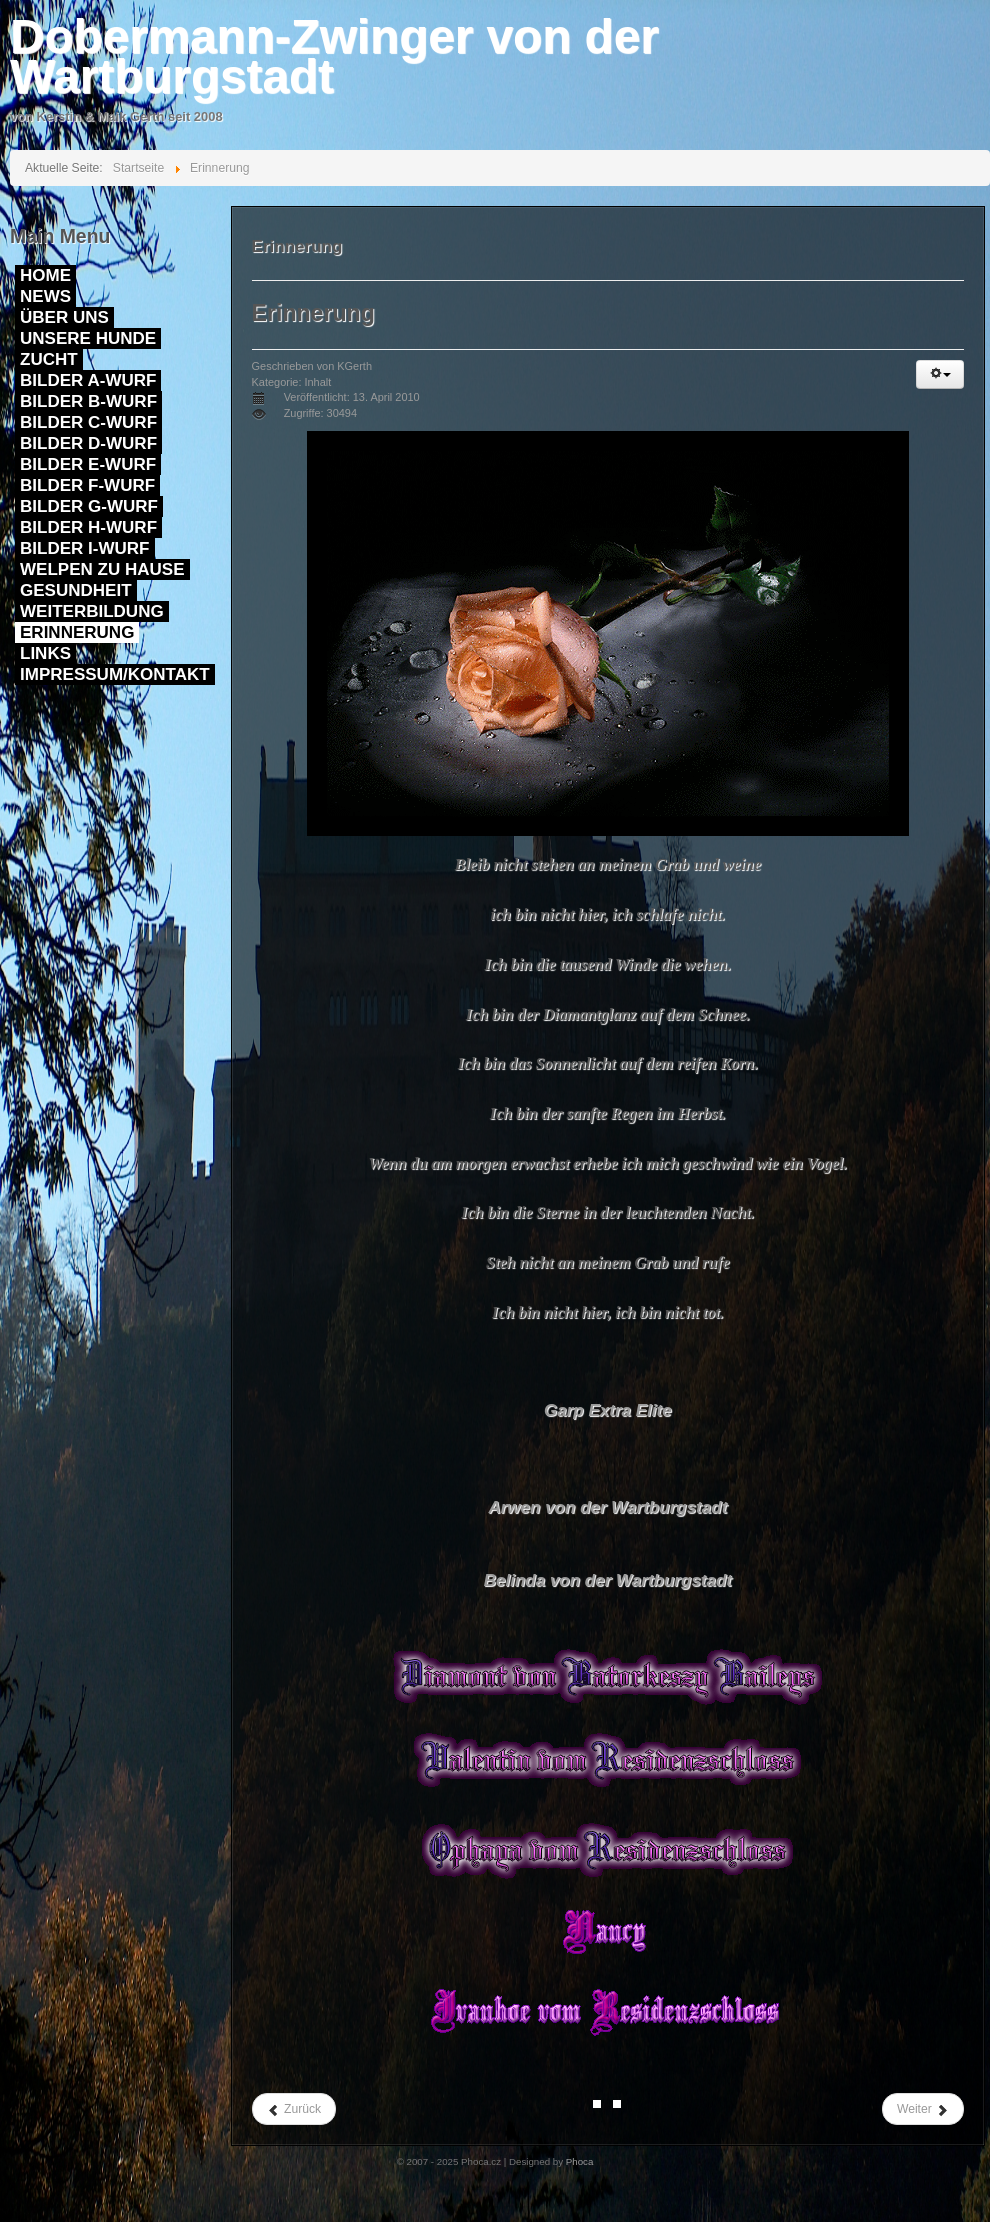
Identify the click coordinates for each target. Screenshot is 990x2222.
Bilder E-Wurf (88, 464)
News (45, 296)
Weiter (923, 2109)
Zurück (294, 2109)
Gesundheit (76, 590)
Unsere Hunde (88, 338)
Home (45, 275)
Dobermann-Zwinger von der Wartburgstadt (334, 56)
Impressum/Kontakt (115, 674)
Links (45, 653)
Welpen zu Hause (102, 569)
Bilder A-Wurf (88, 380)
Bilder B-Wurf (88, 401)
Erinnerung (77, 632)
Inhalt (317, 382)
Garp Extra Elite (608, 1410)
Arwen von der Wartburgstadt (607, 1507)
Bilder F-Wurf (87, 485)
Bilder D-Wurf (88, 443)
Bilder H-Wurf (88, 527)
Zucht (49, 359)
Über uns (64, 317)
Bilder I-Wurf (85, 548)
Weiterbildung (92, 611)
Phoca (580, 2161)
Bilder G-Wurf (89, 506)
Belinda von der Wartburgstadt (608, 1580)
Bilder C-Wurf (88, 422)
